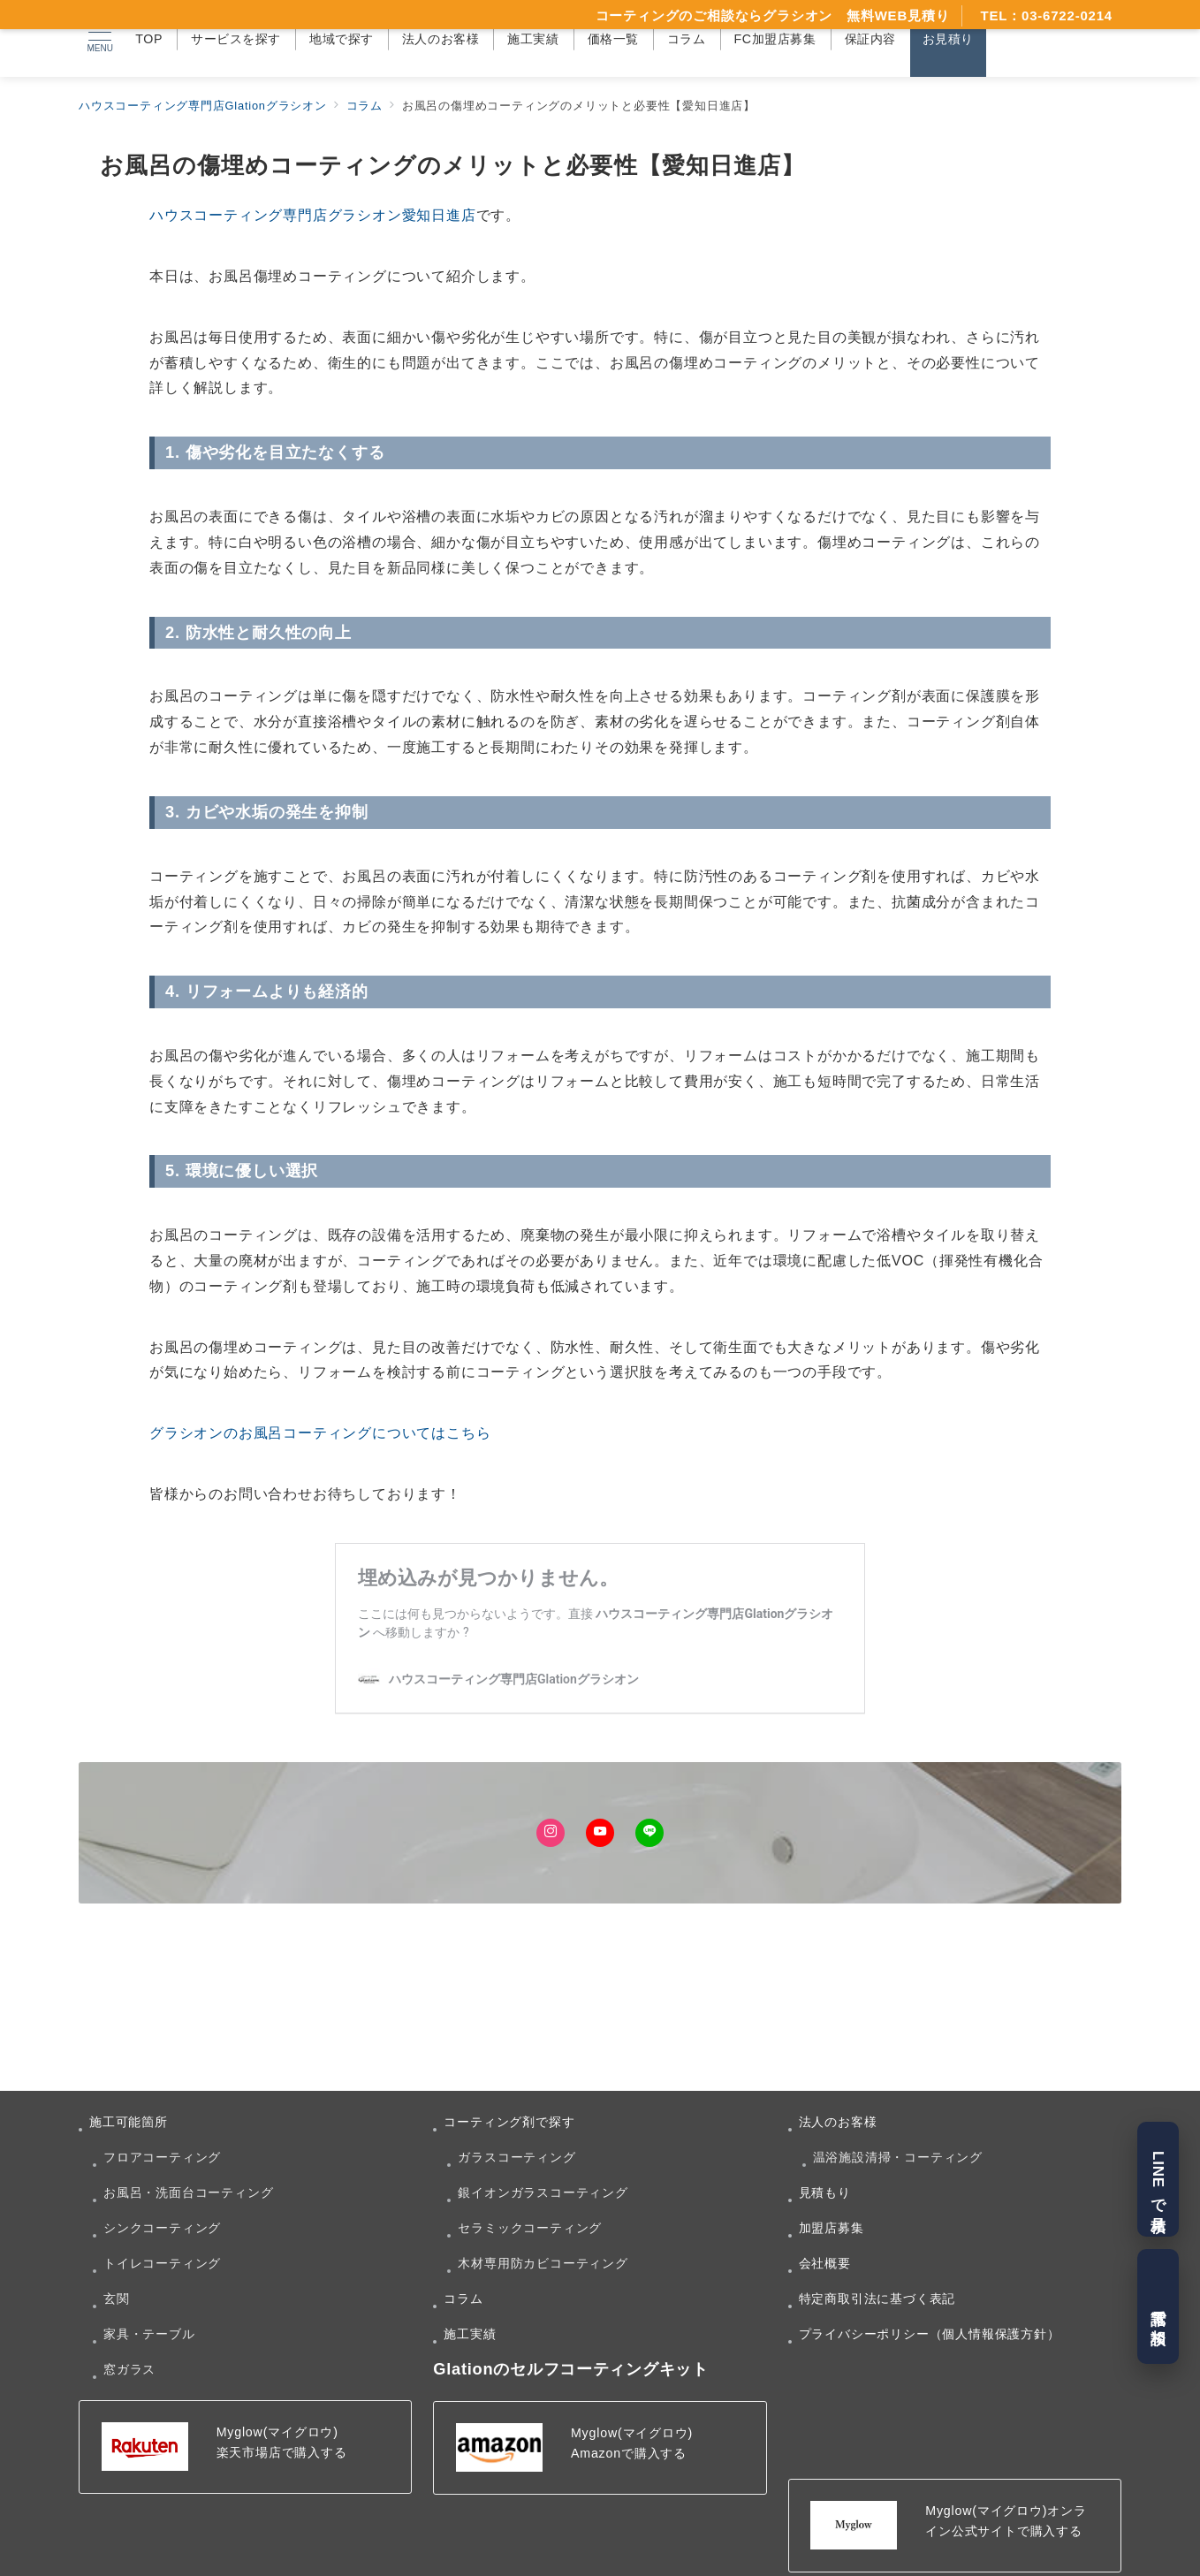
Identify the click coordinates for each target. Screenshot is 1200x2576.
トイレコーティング (162, 2263)
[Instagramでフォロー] (550, 1833)
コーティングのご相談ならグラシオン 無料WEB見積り (773, 15)
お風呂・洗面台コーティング (188, 2192)
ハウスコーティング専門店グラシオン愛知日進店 (312, 215)
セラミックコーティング (530, 2228)
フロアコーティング (162, 2157)
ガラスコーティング (516, 2157)
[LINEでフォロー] (649, 1833)
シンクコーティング (162, 2228)
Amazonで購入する (629, 2453)
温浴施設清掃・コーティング (898, 2157)
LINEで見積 (1158, 2179)
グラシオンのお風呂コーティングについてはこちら (319, 1432)
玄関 (116, 2298)
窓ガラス (129, 2369)
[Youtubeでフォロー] (600, 1833)
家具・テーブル (149, 2334)
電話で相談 (1158, 2306)
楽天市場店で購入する (281, 2452)
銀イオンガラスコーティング (542, 2192)
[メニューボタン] (99, 39)
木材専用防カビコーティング (542, 2263)
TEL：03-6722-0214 (1046, 15)
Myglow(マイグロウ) (277, 2432)
